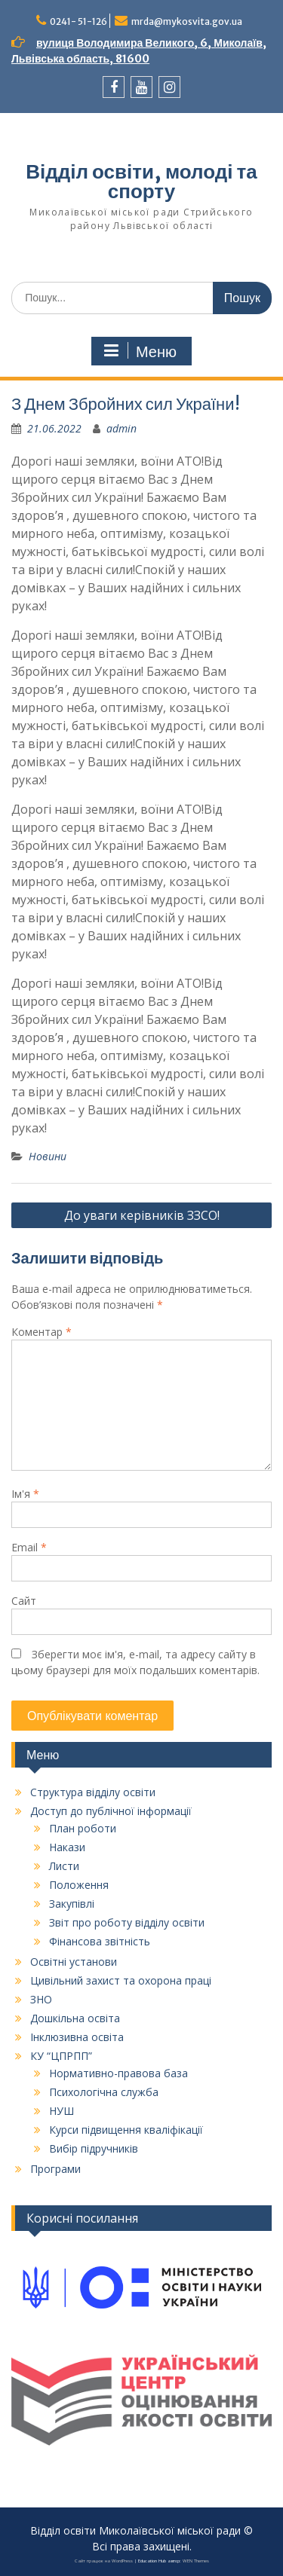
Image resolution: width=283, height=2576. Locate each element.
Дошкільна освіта (75, 2018)
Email (29, 1547)
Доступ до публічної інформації (111, 1811)
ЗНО (41, 1999)
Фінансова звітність (99, 1941)
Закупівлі (71, 1903)
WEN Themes (196, 2561)
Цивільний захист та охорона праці (120, 1980)
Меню (140, 351)
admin (121, 428)
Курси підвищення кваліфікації (126, 2129)
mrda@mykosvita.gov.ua (186, 21)
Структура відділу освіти (92, 1792)
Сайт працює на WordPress (104, 2561)
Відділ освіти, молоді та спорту (141, 181)
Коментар (41, 1332)
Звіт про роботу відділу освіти (127, 1922)
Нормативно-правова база (118, 2073)
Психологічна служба (103, 2092)
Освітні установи (73, 1961)
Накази (67, 1847)
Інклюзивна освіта (77, 2037)
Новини (47, 1156)
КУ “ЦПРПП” (61, 2056)
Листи (64, 1866)
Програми (55, 2169)
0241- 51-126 (78, 21)
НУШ (61, 2111)
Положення (79, 1885)
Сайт (23, 1601)
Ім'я (25, 1494)
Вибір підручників (93, 2148)
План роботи (82, 1828)
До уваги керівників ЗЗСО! (142, 1215)
